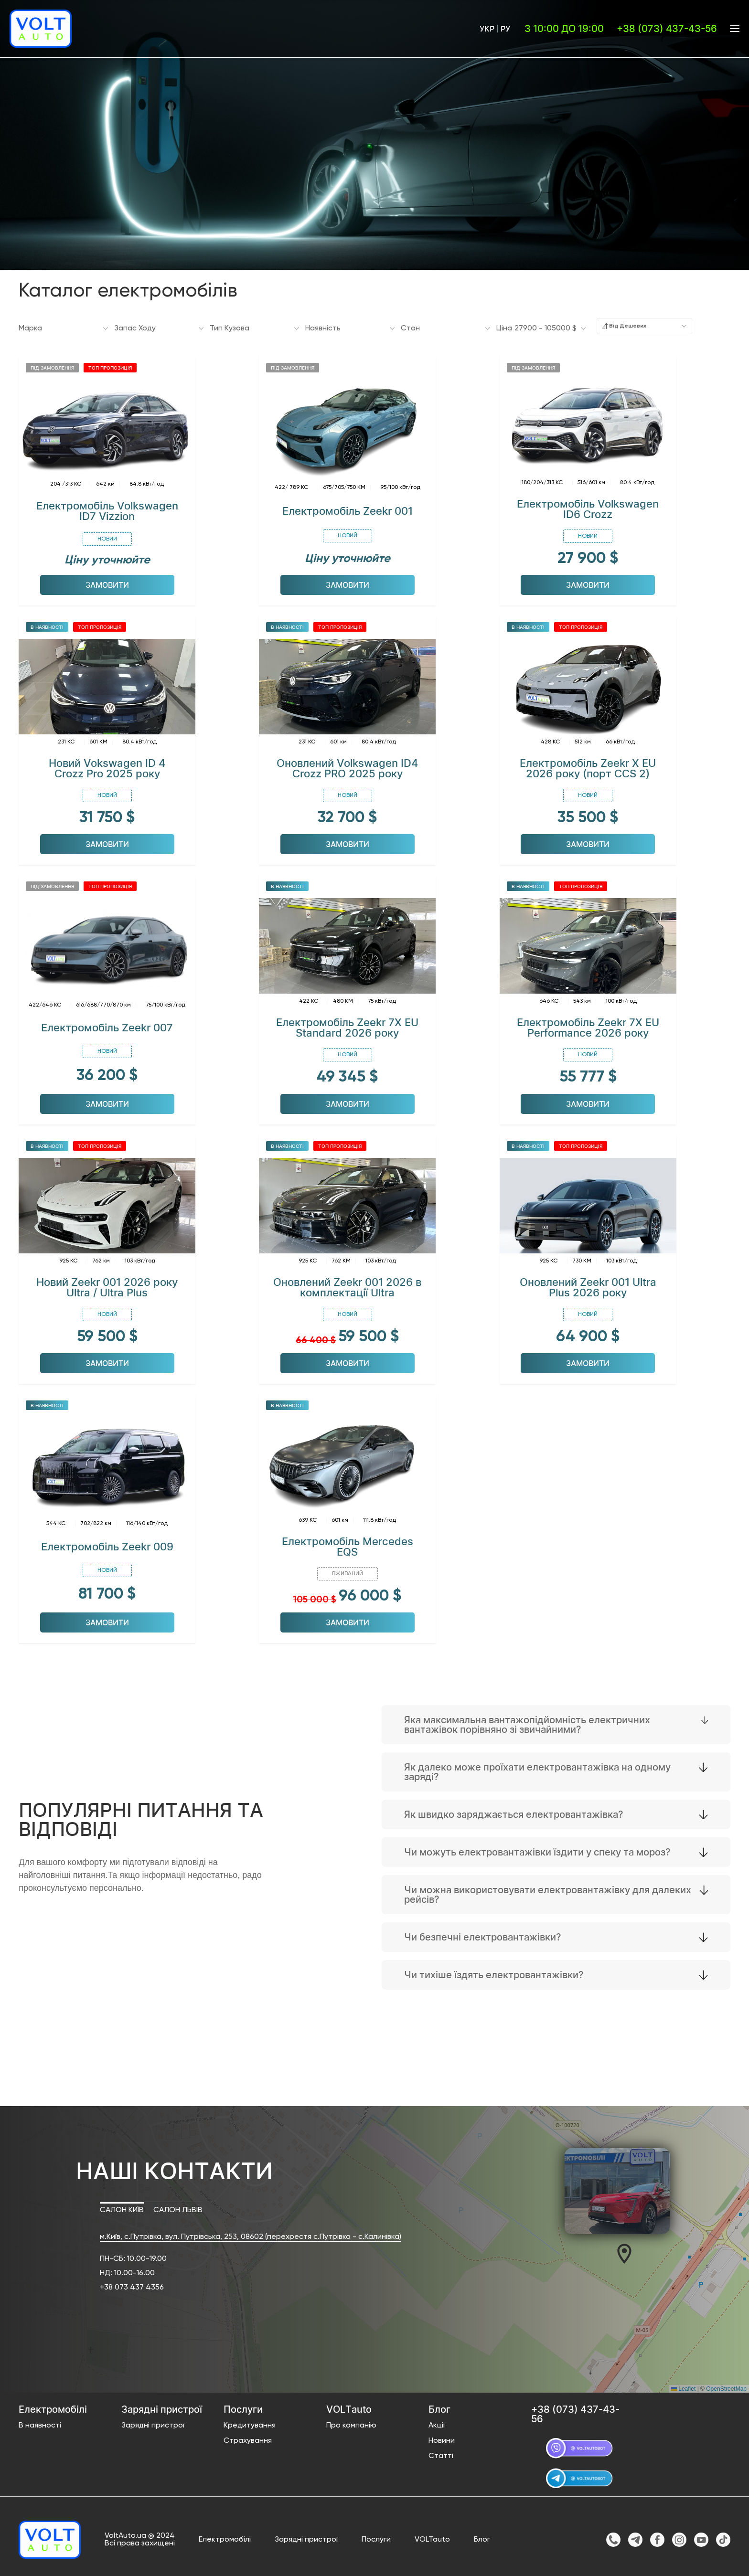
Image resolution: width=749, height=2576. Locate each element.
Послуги (376, 2537)
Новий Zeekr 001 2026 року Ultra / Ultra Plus (107, 1283)
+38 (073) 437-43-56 (667, 28)
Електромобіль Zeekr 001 (347, 508)
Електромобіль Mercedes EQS (347, 1543)
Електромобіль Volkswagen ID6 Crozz (588, 505)
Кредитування (250, 2423)
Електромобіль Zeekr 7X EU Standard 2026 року (347, 1024)
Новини (441, 2438)
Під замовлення (52, 364)
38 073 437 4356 (134, 2285)
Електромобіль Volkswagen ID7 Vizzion (107, 508)
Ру (505, 28)
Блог (482, 2537)
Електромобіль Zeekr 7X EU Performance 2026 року (588, 1024)
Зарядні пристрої (152, 2423)
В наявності (47, 624)
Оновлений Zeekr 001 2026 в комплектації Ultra (347, 1283)
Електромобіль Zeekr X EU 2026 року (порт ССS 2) (588, 765)
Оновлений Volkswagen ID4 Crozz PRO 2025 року (347, 765)
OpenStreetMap (726, 2385)
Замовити (107, 581)
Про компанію (351, 2423)
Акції (436, 2423)
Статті (440, 2453)
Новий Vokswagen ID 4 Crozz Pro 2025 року (107, 765)
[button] (624, 2251)
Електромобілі (225, 2537)
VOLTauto (432, 2537)
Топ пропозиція (110, 364)
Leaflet (683, 2385)
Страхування (248, 2438)
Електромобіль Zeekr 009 (107, 1543)
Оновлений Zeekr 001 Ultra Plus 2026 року (588, 1283)
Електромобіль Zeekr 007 (107, 1024)
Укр (487, 28)
